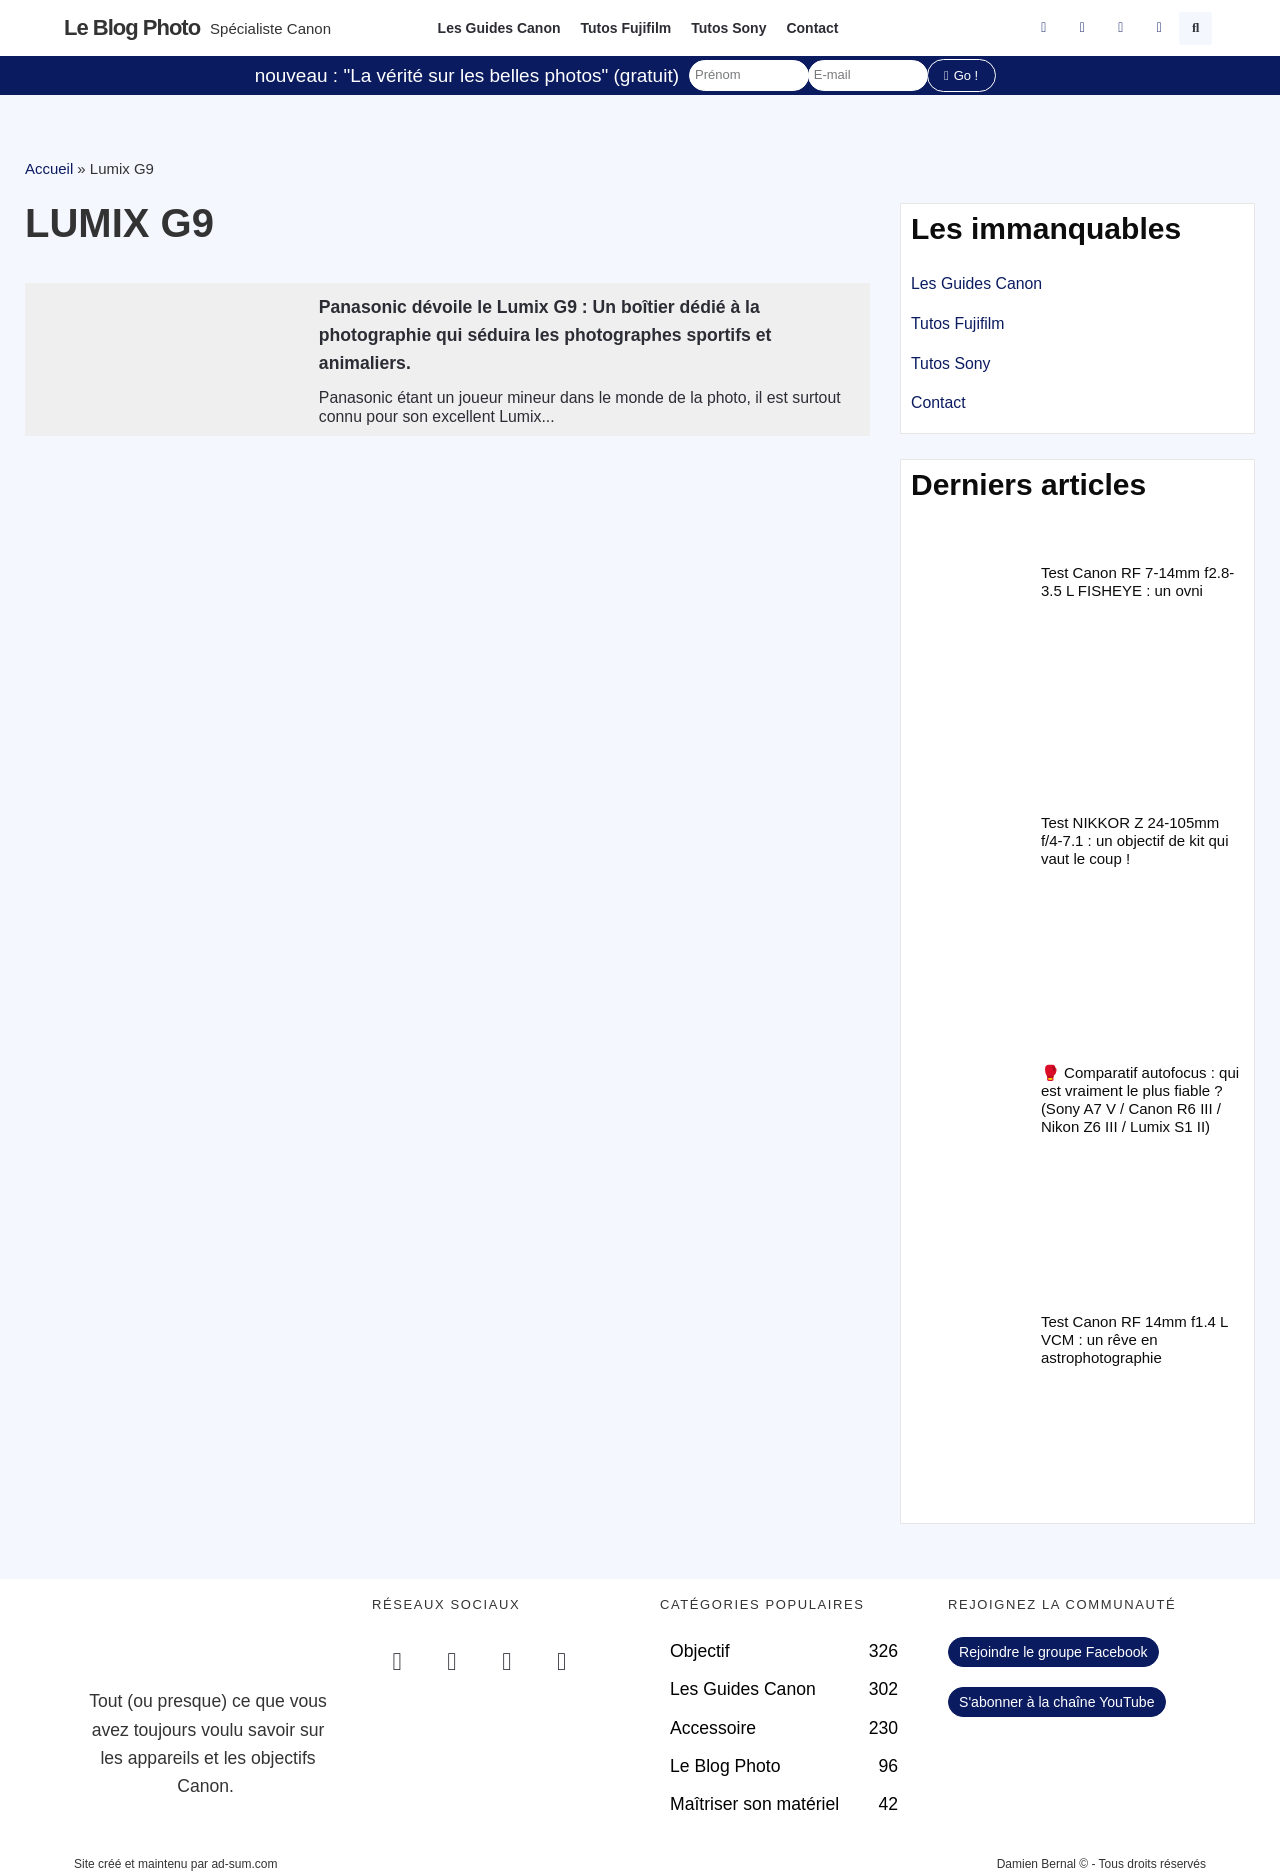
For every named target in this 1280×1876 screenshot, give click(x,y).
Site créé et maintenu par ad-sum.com (175, 1864)
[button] (1195, 28)
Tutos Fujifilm (626, 28)
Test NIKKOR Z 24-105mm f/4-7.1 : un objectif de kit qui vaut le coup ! (1135, 840)
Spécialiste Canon (270, 28)
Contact (812, 28)
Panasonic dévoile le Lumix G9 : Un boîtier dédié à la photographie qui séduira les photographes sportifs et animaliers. (545, 335)
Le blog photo (132, 27)
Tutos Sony (728, 28)
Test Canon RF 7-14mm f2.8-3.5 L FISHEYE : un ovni (1137, 581)
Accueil (49, 168)
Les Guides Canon (499, 28)
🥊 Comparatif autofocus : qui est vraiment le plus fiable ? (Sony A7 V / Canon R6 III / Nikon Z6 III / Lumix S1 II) (1140, 1099)
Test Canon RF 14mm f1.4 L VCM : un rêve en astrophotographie (1134, 1339)
